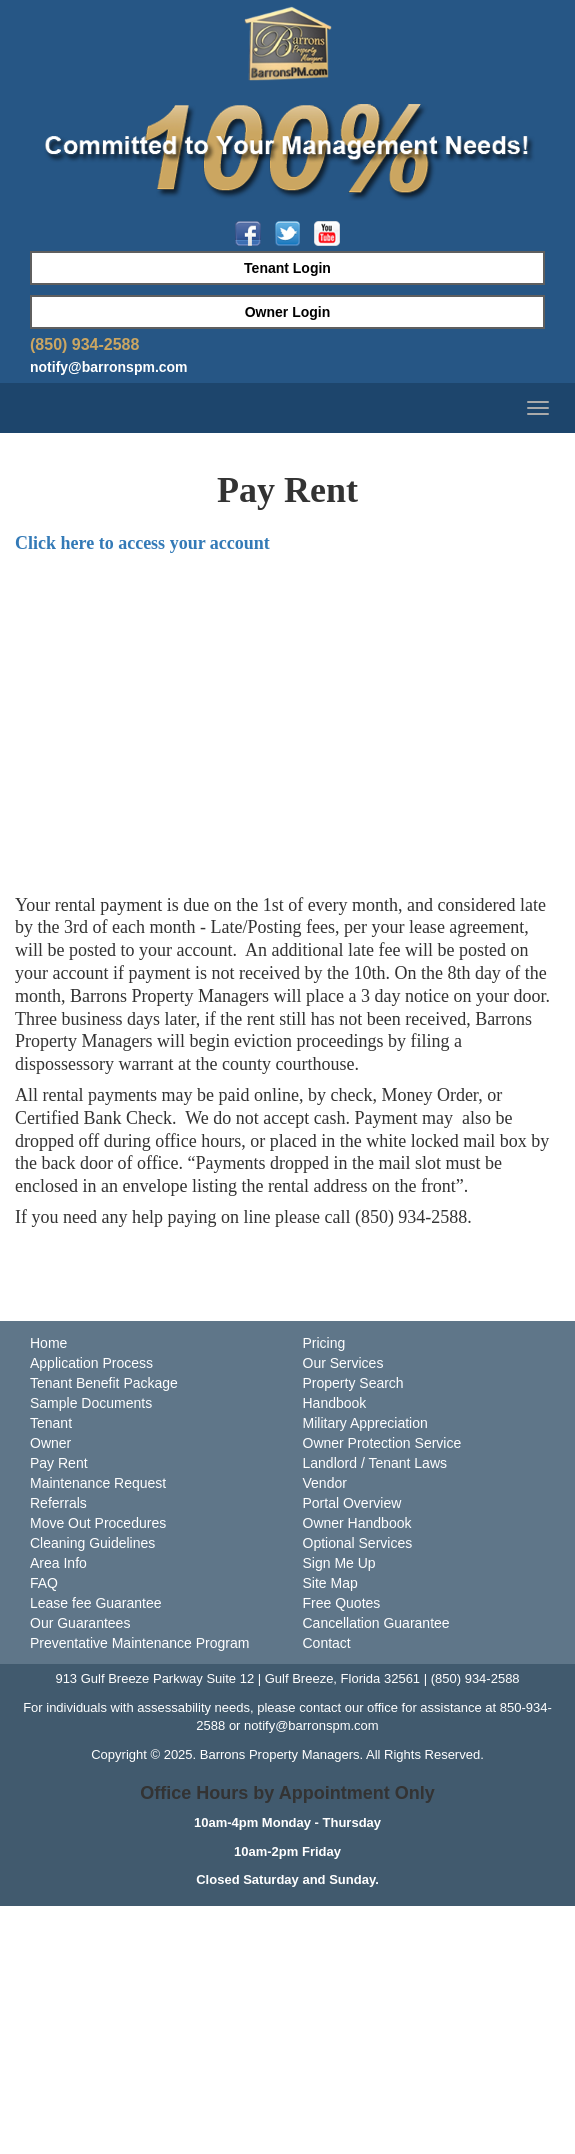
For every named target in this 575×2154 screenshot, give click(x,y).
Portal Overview (352, 1503)
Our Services (343, 1363)
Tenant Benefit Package (104, 1383)
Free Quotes (342, 1603)
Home (48, 1343)
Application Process (91, 1363)
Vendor (325, 1483)
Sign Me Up (339, 1563)
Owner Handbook (357, 1523)
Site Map (330, 1583)
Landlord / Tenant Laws (375, 1463)
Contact (327, 1643)
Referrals (58, 1503)
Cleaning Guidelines (92, 1543)
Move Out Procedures (98, 1523)
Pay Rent (59, 1463)
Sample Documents (91, 1403)
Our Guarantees (80, 1623)
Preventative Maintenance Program (139, 1643)
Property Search (353, 1383)
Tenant (51, 1423)
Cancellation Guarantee (376, 1623)
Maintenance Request (98, 1483)
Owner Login (288, 312)
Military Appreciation (365, 1423)
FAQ (44, 1583)
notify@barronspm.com (109, 367)
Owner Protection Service (382, 1443)
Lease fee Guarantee (96, 1603)
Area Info (58, 1563)
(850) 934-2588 (84, 344)
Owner (50, 1443)
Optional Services (358, 1543)
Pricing (324, 1343)
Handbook (335, 1403)
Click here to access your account (142, 543)
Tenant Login (287, 268)
